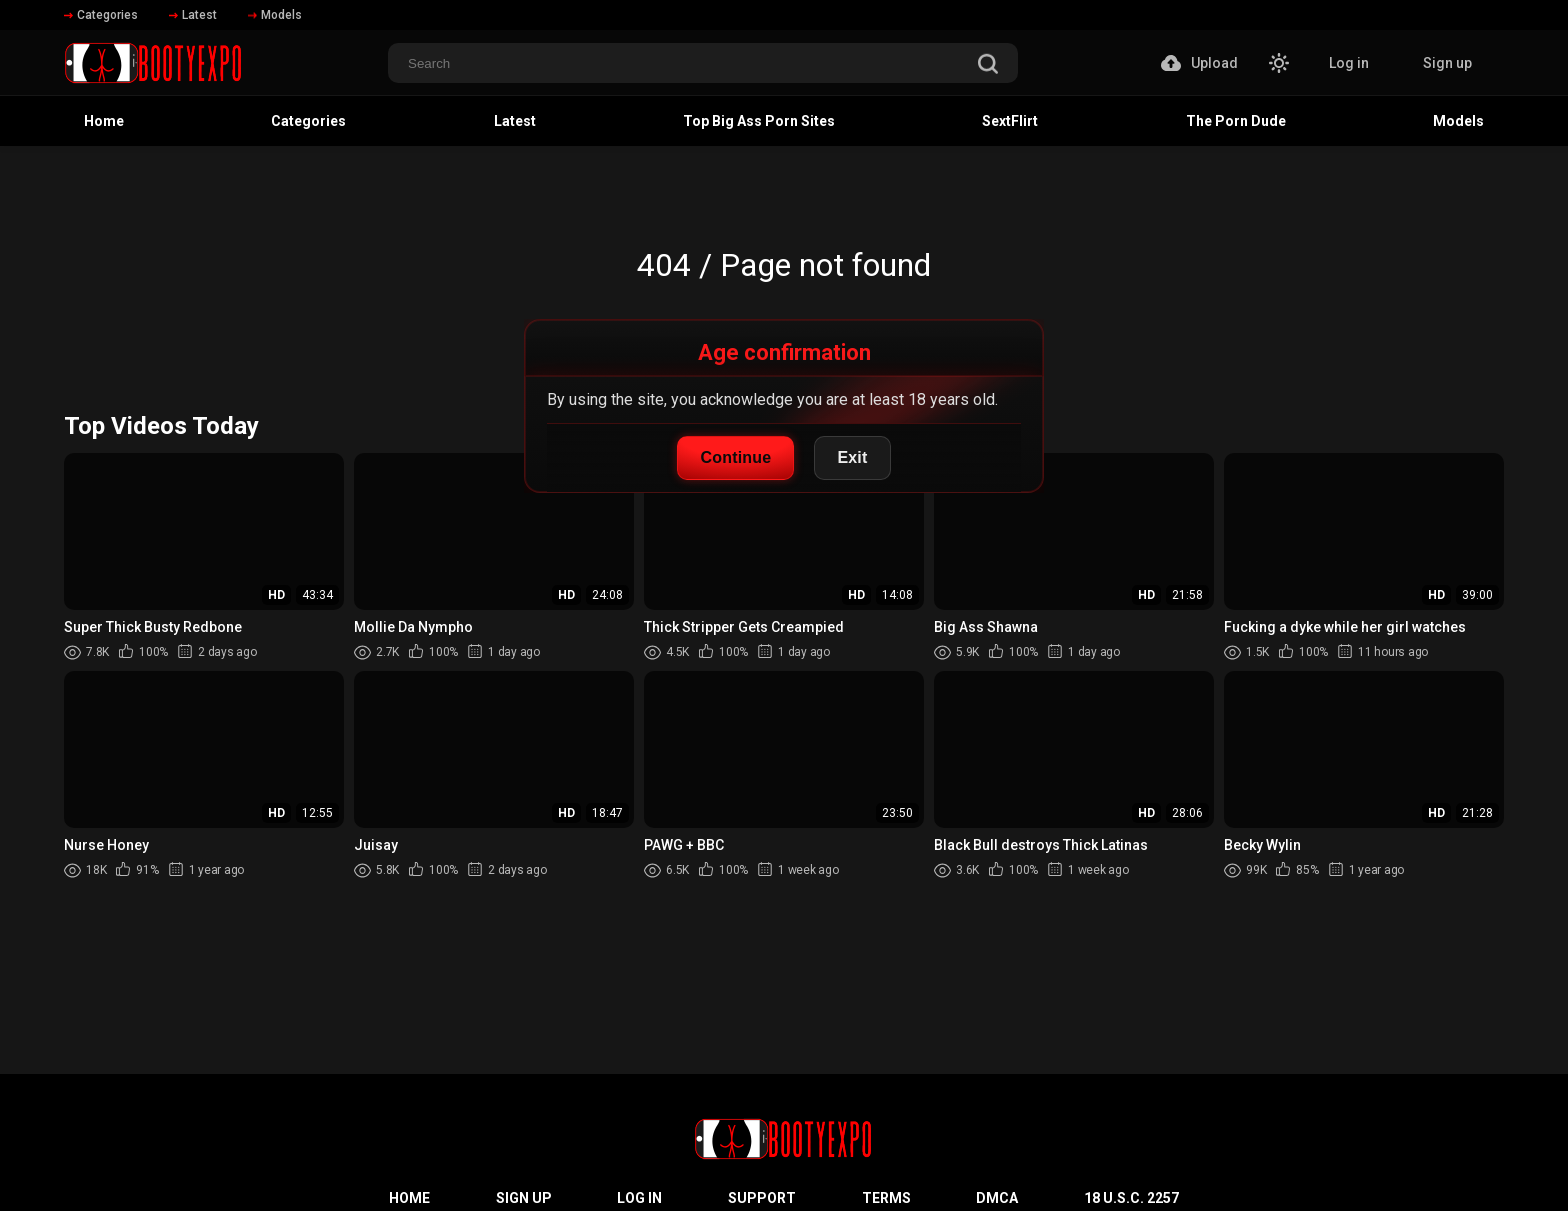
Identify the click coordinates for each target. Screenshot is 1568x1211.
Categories (101, 15)
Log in (1349, 63)
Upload (1199, 63)
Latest (193, 15)
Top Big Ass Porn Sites (759, 121)
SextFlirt (1010, 121)
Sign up (1447, 63)
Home (104, 121)
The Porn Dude (1236, 121)
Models (275, 15)
